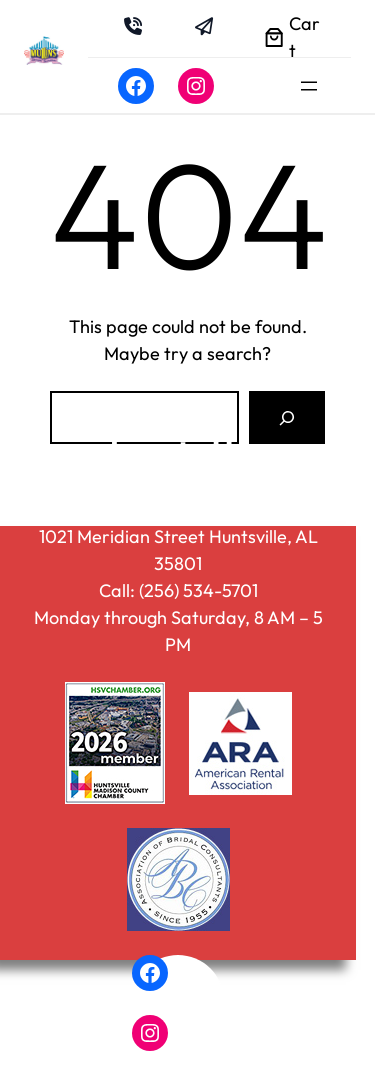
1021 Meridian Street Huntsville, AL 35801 (178, 550)
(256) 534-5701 (198, 590)
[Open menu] (309, 86)
